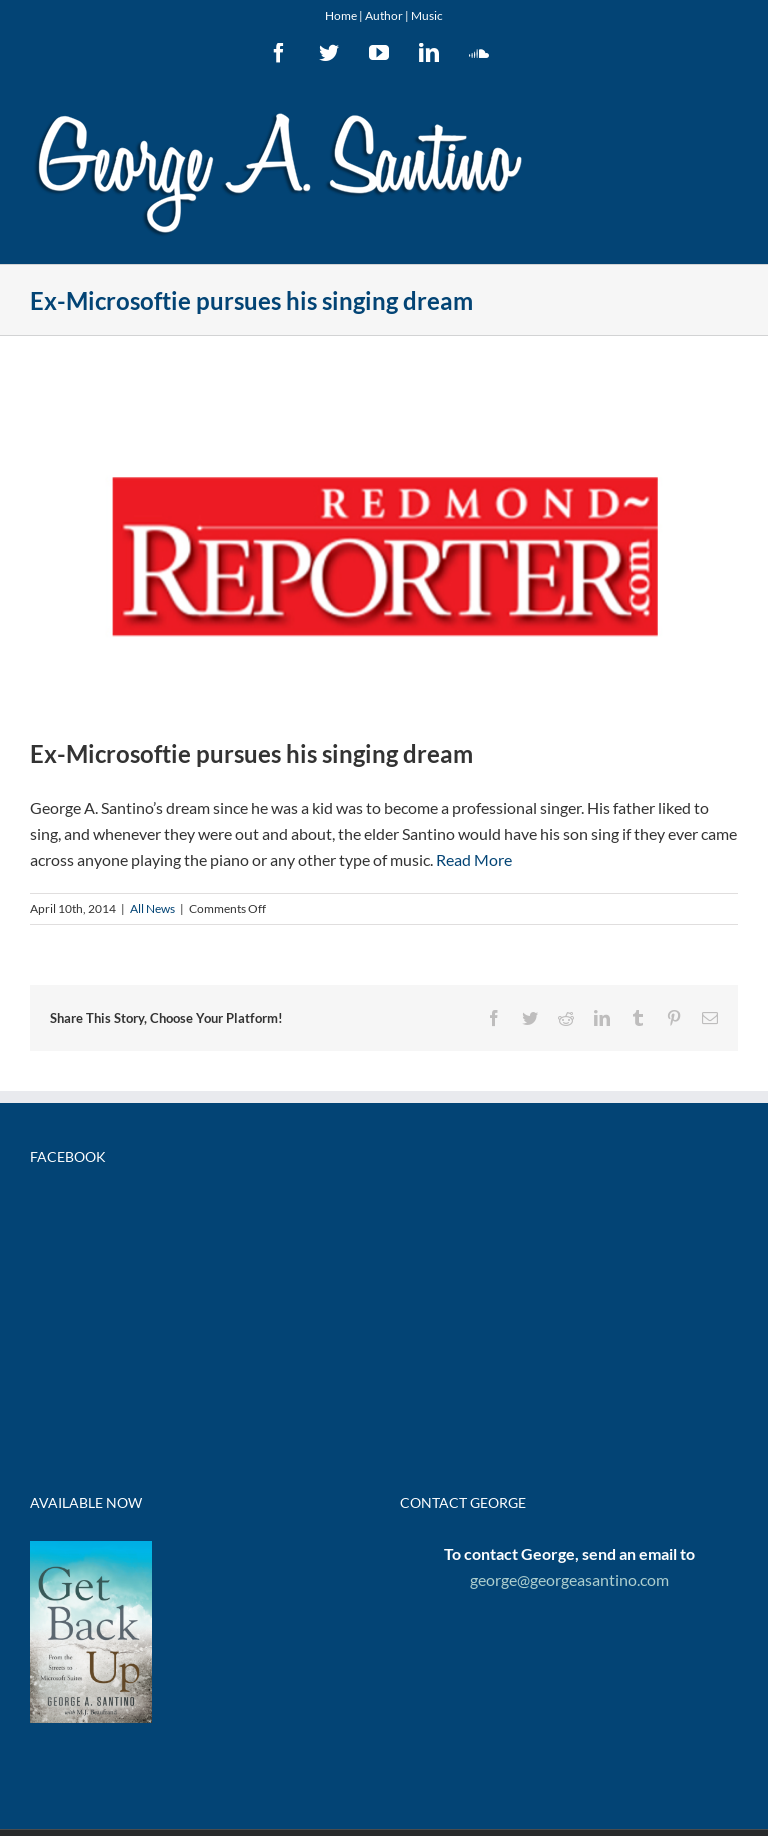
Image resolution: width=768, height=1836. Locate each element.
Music (427, 15)
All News (152, 908)
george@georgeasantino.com (569, 1358)
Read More (474, 859)
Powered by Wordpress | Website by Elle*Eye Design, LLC (484, 1636)
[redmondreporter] (384, 550)
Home (341, 15)
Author (384, 15)
